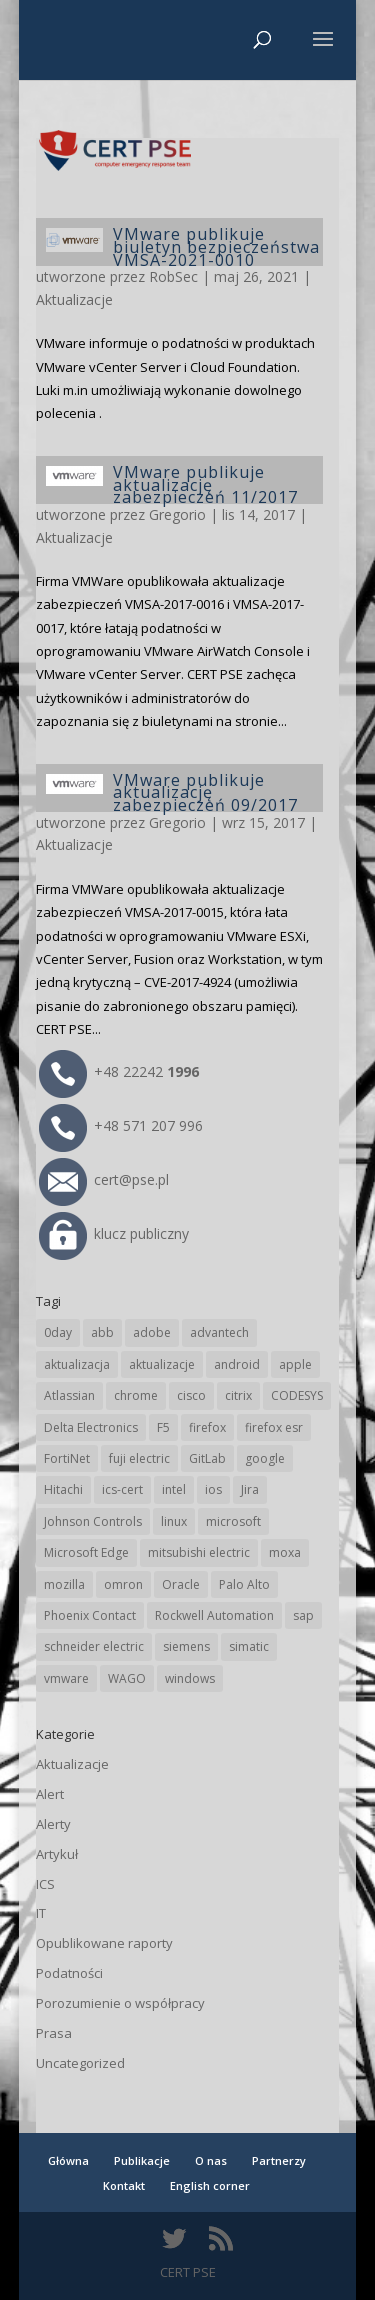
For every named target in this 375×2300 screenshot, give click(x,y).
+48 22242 (119, 1071)
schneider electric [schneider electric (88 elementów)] (94, 1646)
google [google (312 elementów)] (265, 1458)
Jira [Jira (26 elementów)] (250, 1489)
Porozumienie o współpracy (120, 2003)
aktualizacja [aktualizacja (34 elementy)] (77, 1364)
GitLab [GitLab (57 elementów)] (207, 1458)
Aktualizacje (74, 299)
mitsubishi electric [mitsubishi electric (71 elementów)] (199, 1552)
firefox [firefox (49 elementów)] (207, 1427)
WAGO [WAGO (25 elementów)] (127, 1678)
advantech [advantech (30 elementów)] (219, 1332)
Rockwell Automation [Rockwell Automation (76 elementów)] (214, 1615)
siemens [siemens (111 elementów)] (186, 1646)
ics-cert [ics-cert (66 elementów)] (122, 1489)
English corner (210, 2185)
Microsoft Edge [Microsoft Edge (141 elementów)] (86, 1552)
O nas (211, 2160)
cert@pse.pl (104, 1179)
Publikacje (142, 2160)
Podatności (69, 1973)
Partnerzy (279, 2160)
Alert (50, 1794)
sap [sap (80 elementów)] (303, 1615)
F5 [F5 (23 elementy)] (163, 1427)
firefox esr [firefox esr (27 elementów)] (274, 1427)
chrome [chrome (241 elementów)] (136, 1395)
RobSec (173, 276)
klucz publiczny (114, 1233)
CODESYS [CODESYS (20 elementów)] (297, 1395)
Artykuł (57, 1854)
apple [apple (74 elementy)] (295, 1364)
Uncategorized (80, 2063)
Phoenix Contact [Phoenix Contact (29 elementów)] (90, 1615)
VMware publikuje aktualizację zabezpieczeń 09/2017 (205, 793)
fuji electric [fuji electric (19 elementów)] (139, 1458)
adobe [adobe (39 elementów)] (152, 1332)
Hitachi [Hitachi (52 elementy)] (63, 1489)
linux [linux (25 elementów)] (174, 1521)
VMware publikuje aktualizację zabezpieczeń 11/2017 (205, 485)
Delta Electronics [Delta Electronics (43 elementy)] (91, 1427)
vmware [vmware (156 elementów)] (66, 1678)
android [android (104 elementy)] (237, 1364)
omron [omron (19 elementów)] (123, 1584)
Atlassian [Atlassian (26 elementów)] (69, 1395)
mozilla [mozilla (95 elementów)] (64, 1584)
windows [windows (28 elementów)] (190, 1678)
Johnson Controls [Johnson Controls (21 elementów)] (93, 1521)
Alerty (53, 1824)
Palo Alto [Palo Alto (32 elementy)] (244, 1584)
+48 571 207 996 (121, 1125)
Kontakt (124, 2185)
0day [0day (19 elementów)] (58, 1332)
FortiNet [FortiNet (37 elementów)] (67, 1458)
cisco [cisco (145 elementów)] (191, 1395)
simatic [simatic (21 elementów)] (249, 1646)
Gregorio (177, 514)
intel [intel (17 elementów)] (174, 1489)
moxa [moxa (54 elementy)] (285, 1552)
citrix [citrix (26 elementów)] (238, 1395)
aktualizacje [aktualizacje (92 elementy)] (162, 1364)
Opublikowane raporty (104, 1943)
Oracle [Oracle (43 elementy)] (181, 1584)
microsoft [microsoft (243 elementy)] (233, 1521)
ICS (45, 1884)
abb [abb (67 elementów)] (102, 1332)
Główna (68, 2160)
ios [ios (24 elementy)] (213, 1489)
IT (41, 1913)
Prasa (54, 2033)
